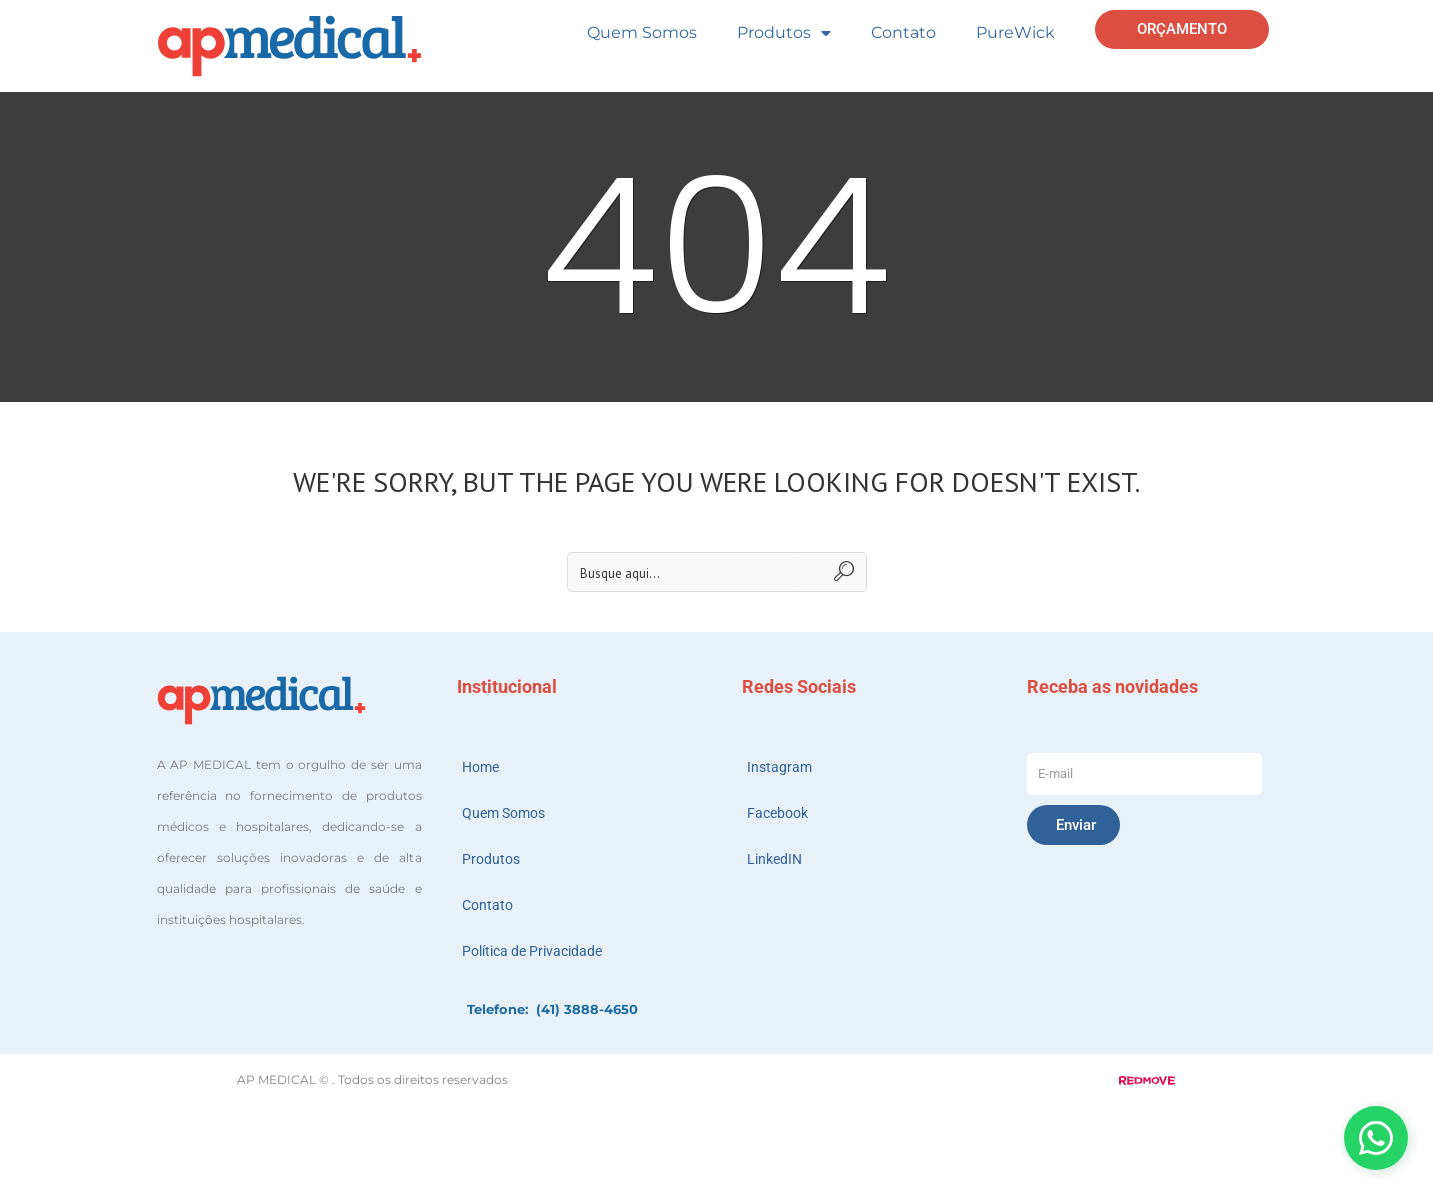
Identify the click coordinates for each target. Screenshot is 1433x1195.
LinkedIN (774, 859)
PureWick (1015, 32)
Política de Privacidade (532, 951)
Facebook (777, 813)
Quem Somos (642, 32)
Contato (903, 32)
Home (480, 767)
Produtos (784, 33)
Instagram (779, 767)
